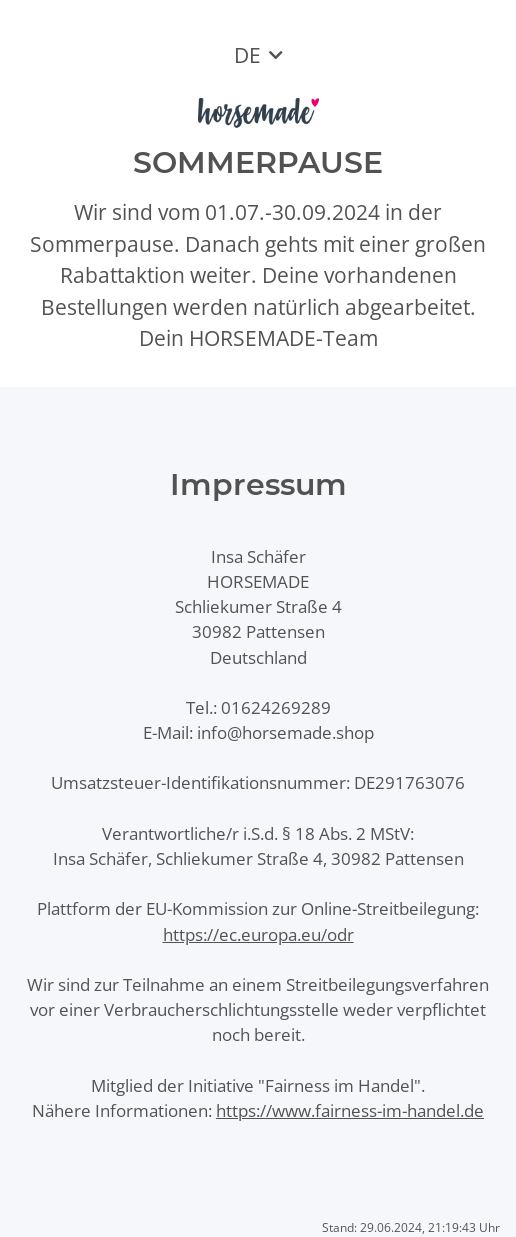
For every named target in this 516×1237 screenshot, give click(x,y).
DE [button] (247, 55)
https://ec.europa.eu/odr (258, 934)
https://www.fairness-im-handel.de (350, 1110)
